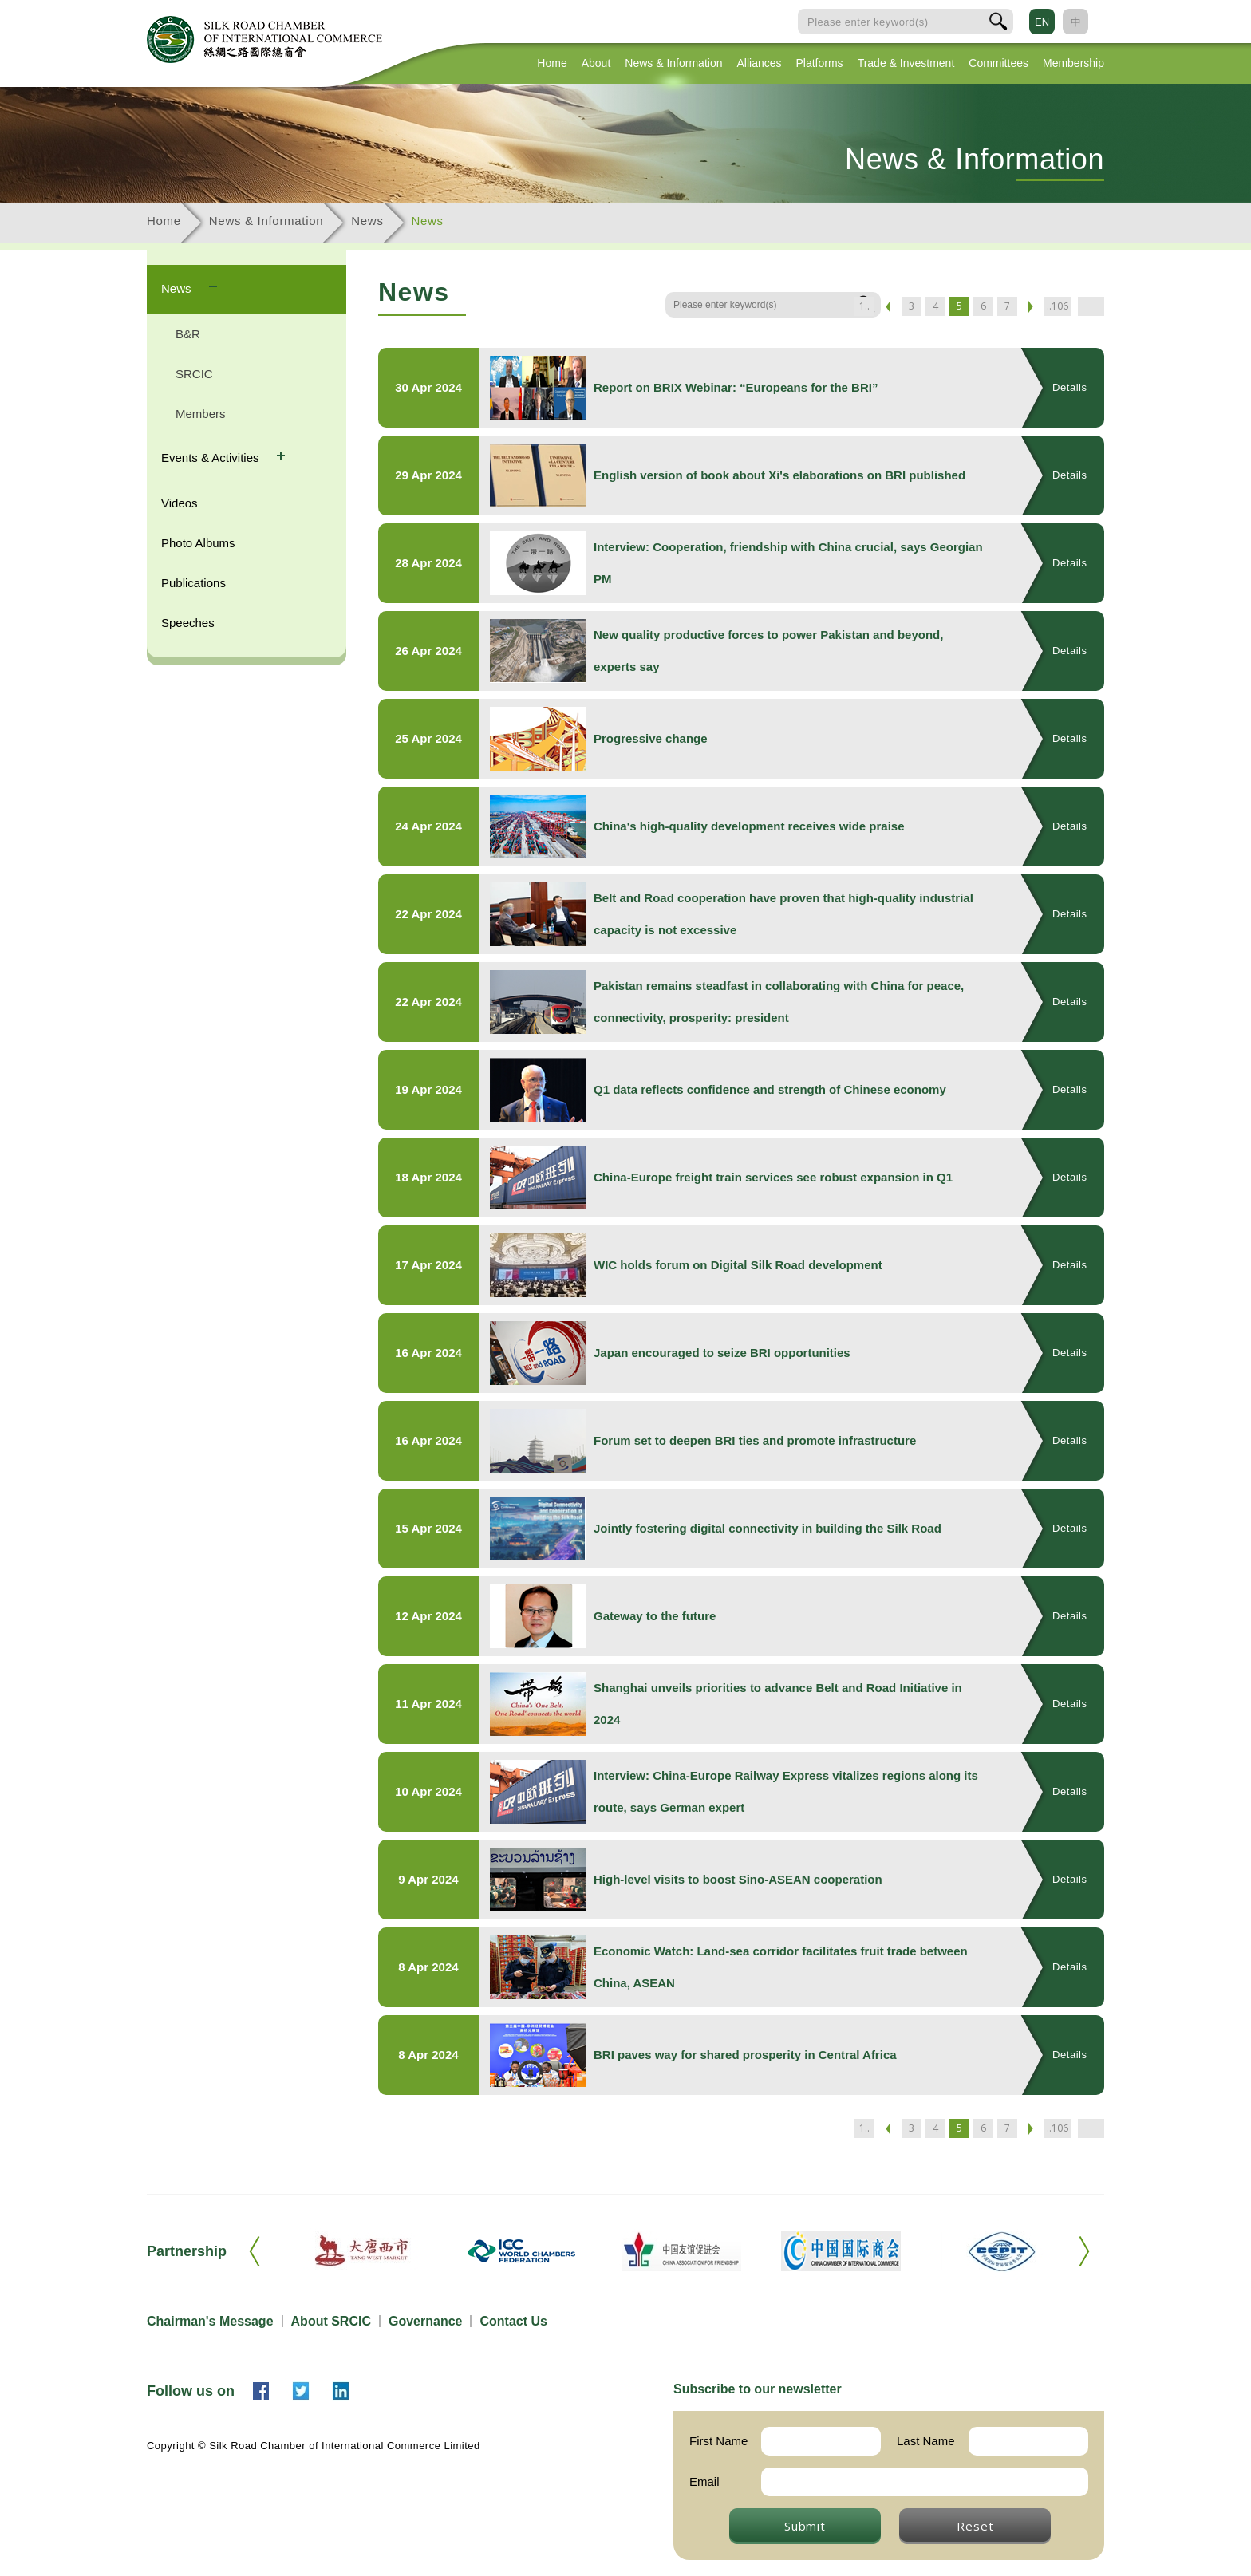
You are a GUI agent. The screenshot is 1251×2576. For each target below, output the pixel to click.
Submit (805, 2526)
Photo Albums (198, 543)
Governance (425, 2321)
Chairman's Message (210, 2321)
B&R (188, 334)
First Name (718, 2441)
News (367, 220)
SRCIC (194, 374)
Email (704, 2481)
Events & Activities (211, 457)
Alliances (758, 63)
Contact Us (513, 2321)
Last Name (926, 2441)
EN (1042, 22)
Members (201, 413)
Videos (179, 503)
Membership (1073, 63)
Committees (998, 63)
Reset (975, 2526)
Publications (193, 583)
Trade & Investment (906, 63)
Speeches (188, 622)
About (596, 63)
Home (551, 63)
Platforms (819, 63)
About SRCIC (331, 2321)
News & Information (673, 63)
